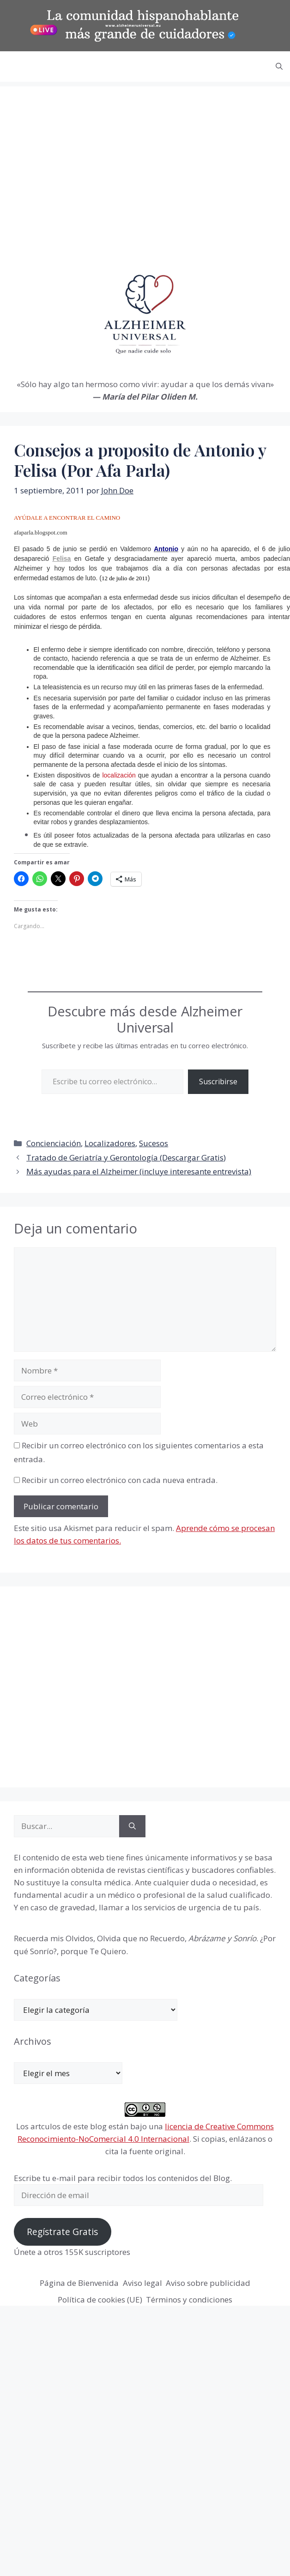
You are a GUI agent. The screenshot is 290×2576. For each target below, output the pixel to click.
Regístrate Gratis (62, 2232)
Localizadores (110, 1143)
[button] (279, 66)
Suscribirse (218, 1081)
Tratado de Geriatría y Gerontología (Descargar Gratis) (126, 1157)
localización (118, 775)
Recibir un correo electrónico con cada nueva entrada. (120, 1480)
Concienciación (53, 1143)
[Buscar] (132, 1826)
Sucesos (153, 1143)
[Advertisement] (86, 169)
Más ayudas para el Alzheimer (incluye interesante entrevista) (138, 1171)
